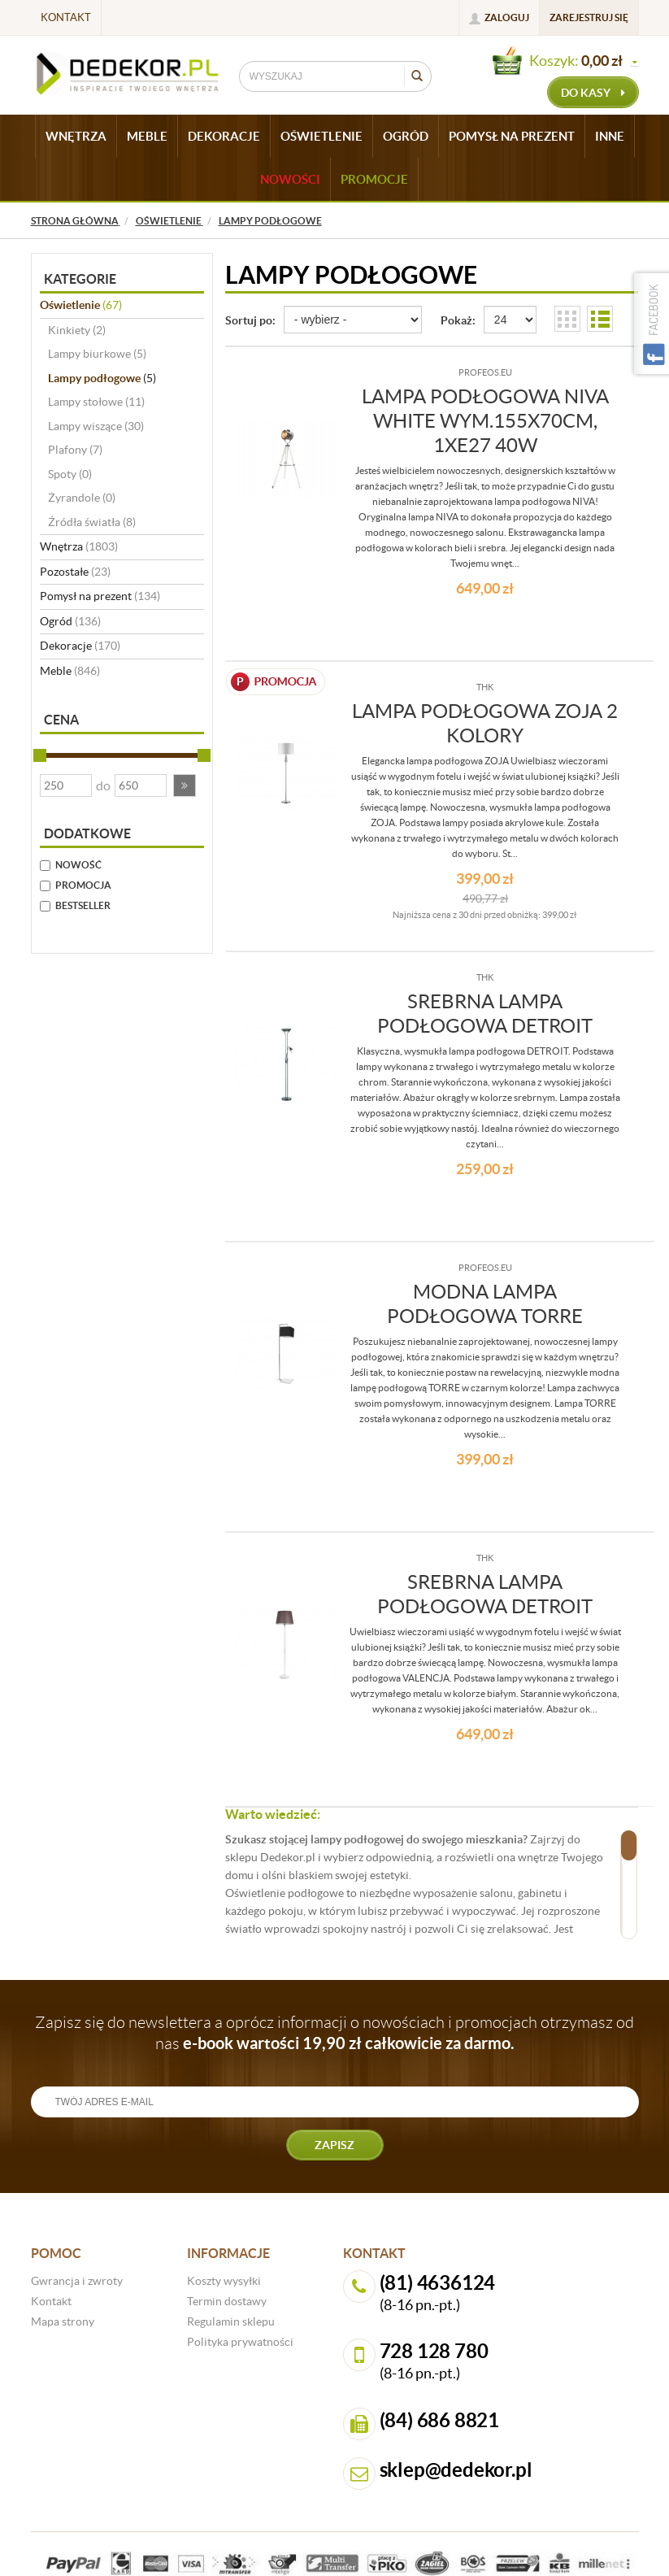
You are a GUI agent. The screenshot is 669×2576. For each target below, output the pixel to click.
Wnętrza (79, 546)
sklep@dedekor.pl (456, 2470)
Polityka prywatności (240, 2341)
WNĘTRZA (76, 136)
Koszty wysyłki (224, 2280)
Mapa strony (62, 2321)
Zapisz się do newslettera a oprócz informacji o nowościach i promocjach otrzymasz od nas (334, 2032)
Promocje (374, 179)
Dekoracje (80, 645)
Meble (70, 670)
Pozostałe (75, 571)
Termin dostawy (227, 2301)
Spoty (70, 474)
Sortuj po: (250, 320)
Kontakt (66, 17)
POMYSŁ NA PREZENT (512, 136)
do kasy (593, 92)
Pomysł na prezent (100, 596)
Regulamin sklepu (231, 2321)
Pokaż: (458, 320)
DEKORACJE (224, 136)
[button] (184, 785)
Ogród (70, 621)
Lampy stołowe (96, 401)
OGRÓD (405, 136)
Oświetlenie (81, 304)
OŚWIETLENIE (321, 136)
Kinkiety (77, 330)
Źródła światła (92, 522)
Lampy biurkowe (97, 353)
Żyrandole (81, 497)
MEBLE (147, 136)
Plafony (75, 449)
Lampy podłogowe (102, 378)
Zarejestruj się (589, 17)
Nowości (290, 179)
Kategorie (80, 279)
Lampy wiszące (96, 426)
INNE (609, 136)
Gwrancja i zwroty (77, 2280)
